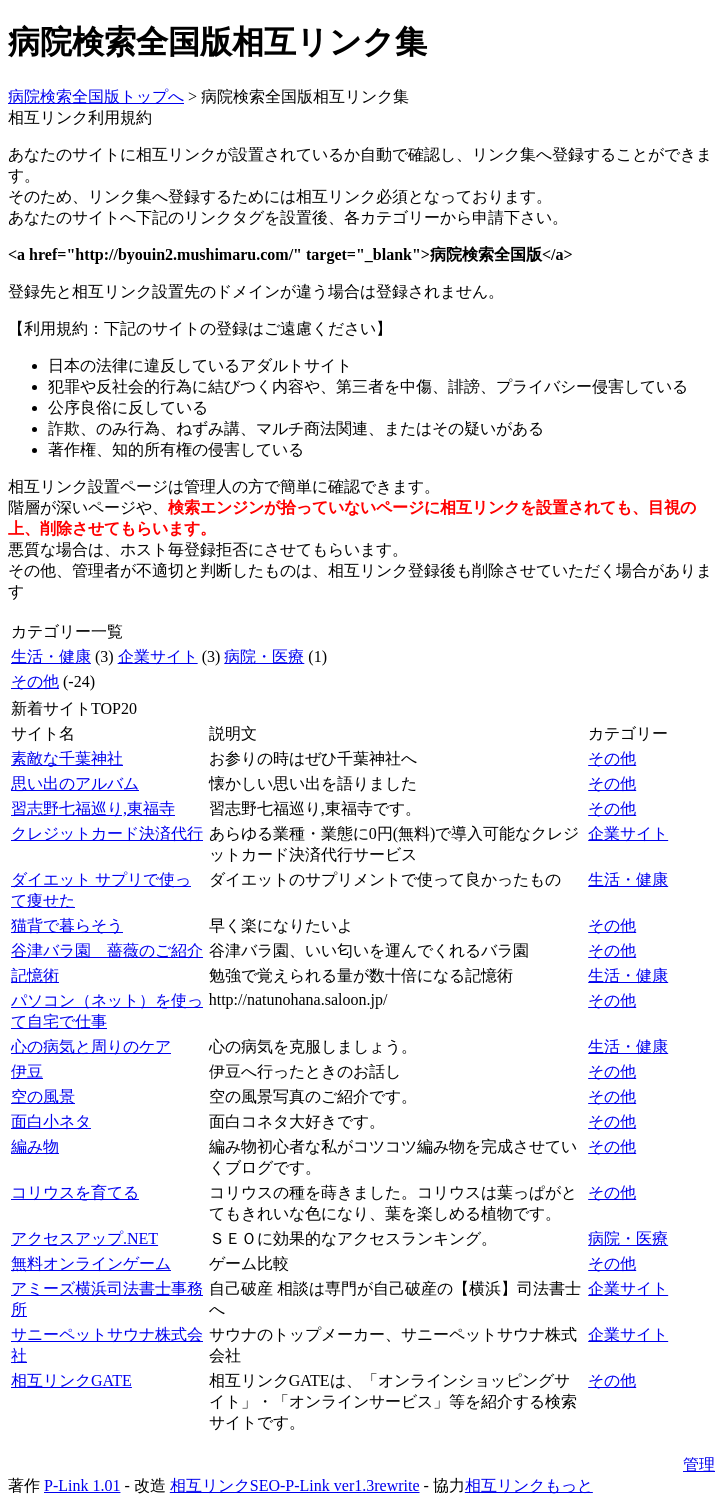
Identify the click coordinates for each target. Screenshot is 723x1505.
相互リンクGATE (71, 1380)
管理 (699, 1464)
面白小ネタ (51, 1121)
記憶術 (35, 975)
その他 (35, 681)
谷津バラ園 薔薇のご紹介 (107, 950)
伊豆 (27, 1071)
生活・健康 (51, 656)
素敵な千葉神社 (67, 758)
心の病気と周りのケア (91, 1046)
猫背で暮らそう (67, 925)
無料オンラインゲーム (91, 1263)
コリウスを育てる (75, 1192)
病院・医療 (264, 656)
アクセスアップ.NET (84, 1238)
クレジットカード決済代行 (107, 833)
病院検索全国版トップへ (96, 96)
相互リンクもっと (529, 1485)
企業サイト (158, 656)
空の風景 (43, 1096)
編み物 (35, 1146)
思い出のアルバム (75, 783)
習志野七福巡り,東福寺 (93, 808)
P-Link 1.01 (82, 1485)
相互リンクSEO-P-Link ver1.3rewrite (295, 1485)
